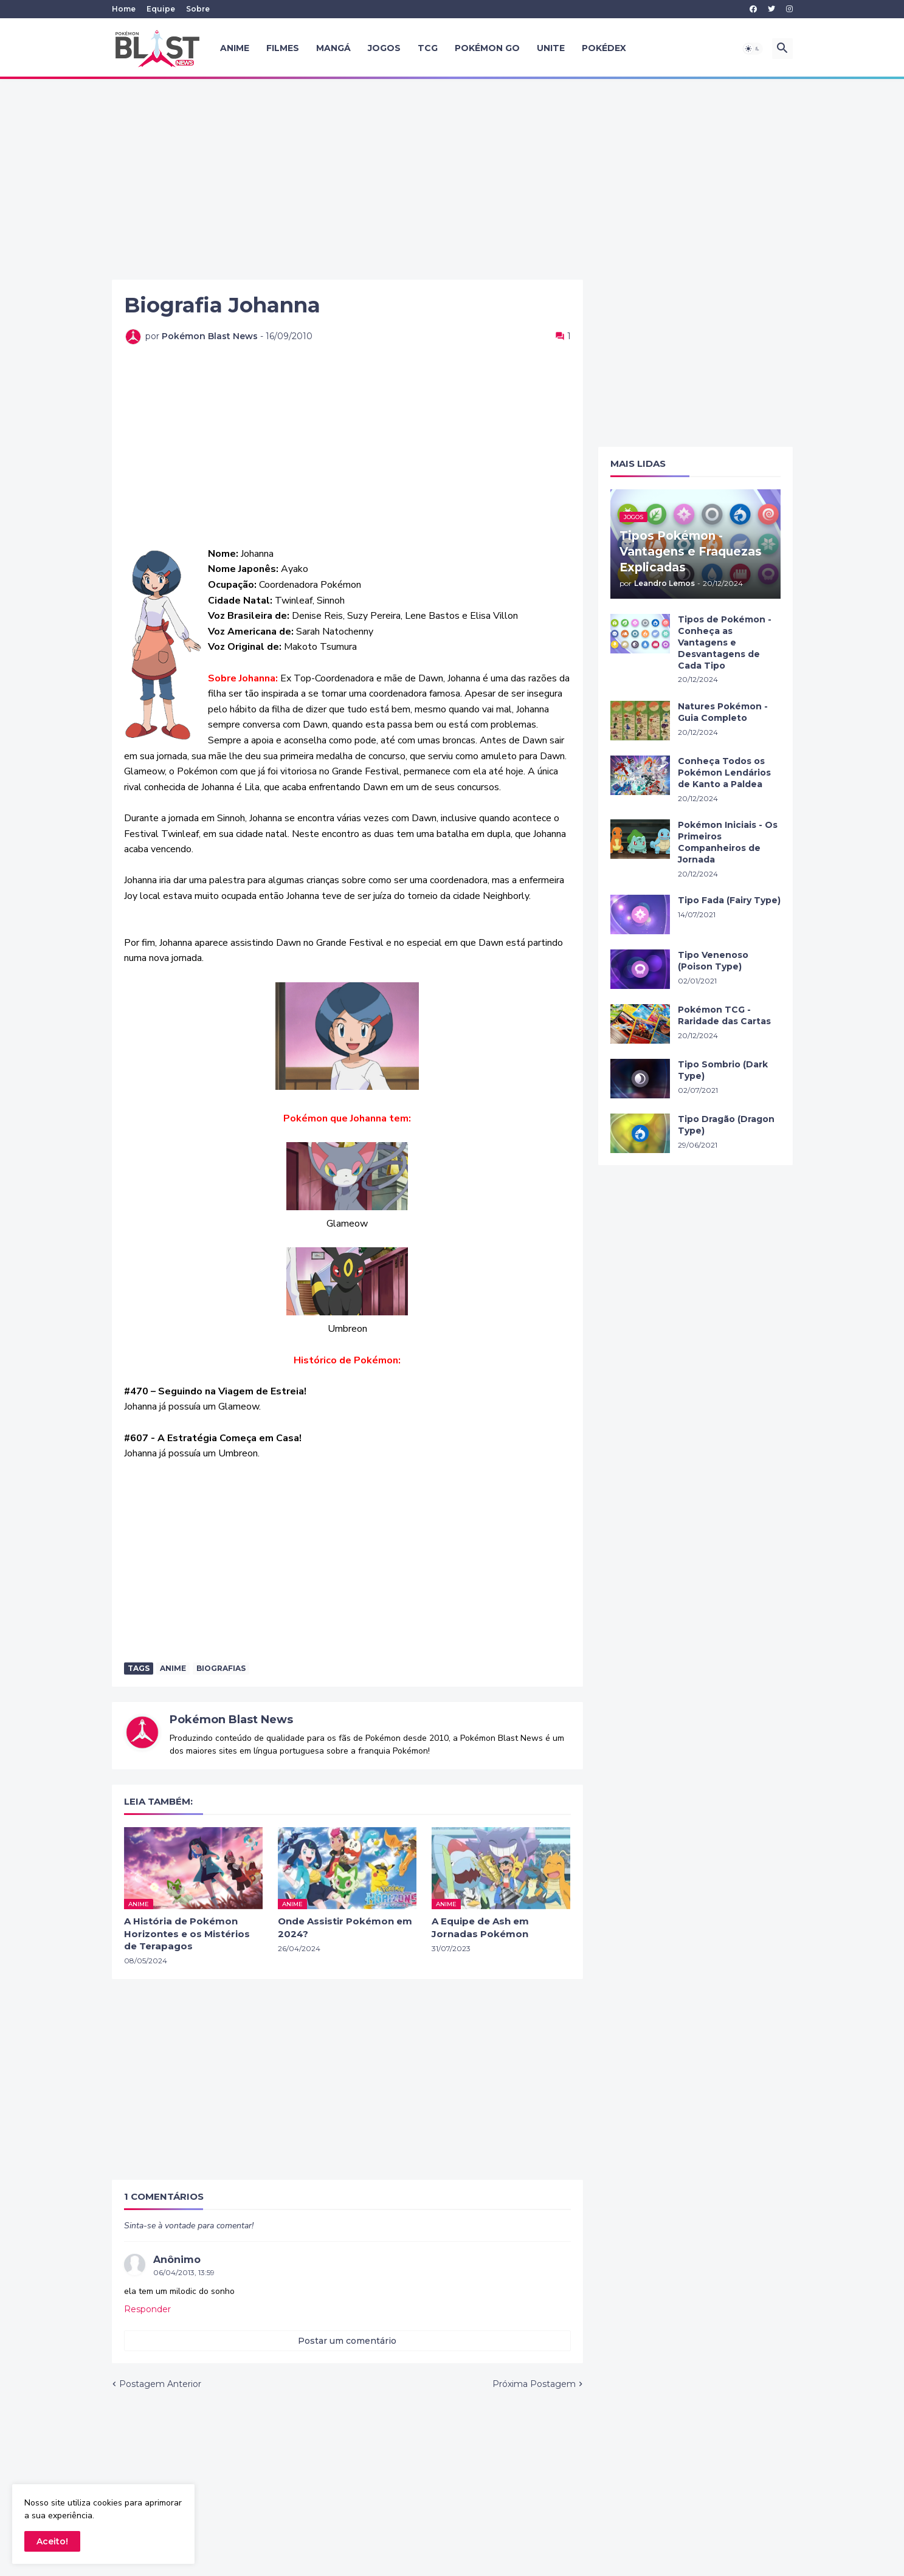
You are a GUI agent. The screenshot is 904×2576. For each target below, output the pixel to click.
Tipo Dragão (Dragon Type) (726, 1125)
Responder (147, 2309)
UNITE (551, 48)
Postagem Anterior (160, 2383)
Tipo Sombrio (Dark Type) (723, 1070)
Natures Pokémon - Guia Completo (723, 712)
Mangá (333, 48)
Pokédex (604, 48)
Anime (234, 48)
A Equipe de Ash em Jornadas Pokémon (480, 1927)
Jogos (384, 48)
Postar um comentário (347, 2340)
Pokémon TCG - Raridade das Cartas (724, 1015)
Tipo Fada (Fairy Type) (729, 900)
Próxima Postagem (534, 2383)
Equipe (161, 8)
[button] (752, 49)
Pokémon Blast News (231, 1719)
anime (173, 1668)
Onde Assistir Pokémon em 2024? (345, 1927)
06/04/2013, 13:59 (184, 2272)
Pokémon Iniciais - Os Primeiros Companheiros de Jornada (728, 842)
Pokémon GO (487, 48)
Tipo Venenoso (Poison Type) (713, 960)
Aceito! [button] (52, 2541)
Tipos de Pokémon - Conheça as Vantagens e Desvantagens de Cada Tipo (724, 642)
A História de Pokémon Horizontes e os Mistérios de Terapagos (187, 1933)
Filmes (282, 48)
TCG (428, 48)
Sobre (198, 8)
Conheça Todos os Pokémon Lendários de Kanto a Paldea (724, 773)
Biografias (221, 1668)
